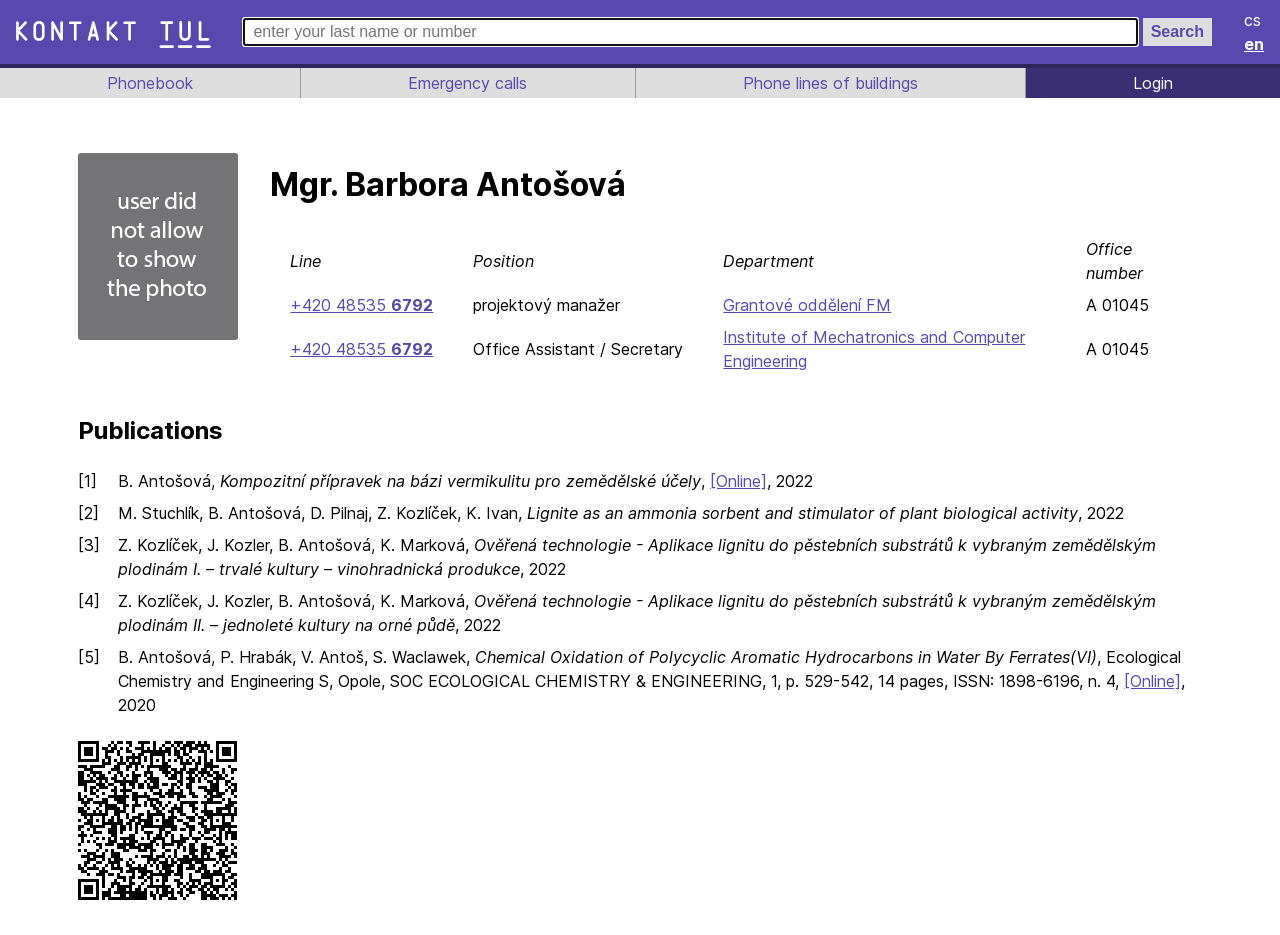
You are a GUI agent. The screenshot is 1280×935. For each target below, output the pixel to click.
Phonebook (149, 83)
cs (1254, 20)
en (1255, 44)
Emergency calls (466, 83)
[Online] (735, 481)
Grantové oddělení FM (800, 305)
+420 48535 (359, 305)
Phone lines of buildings (830, 83)
